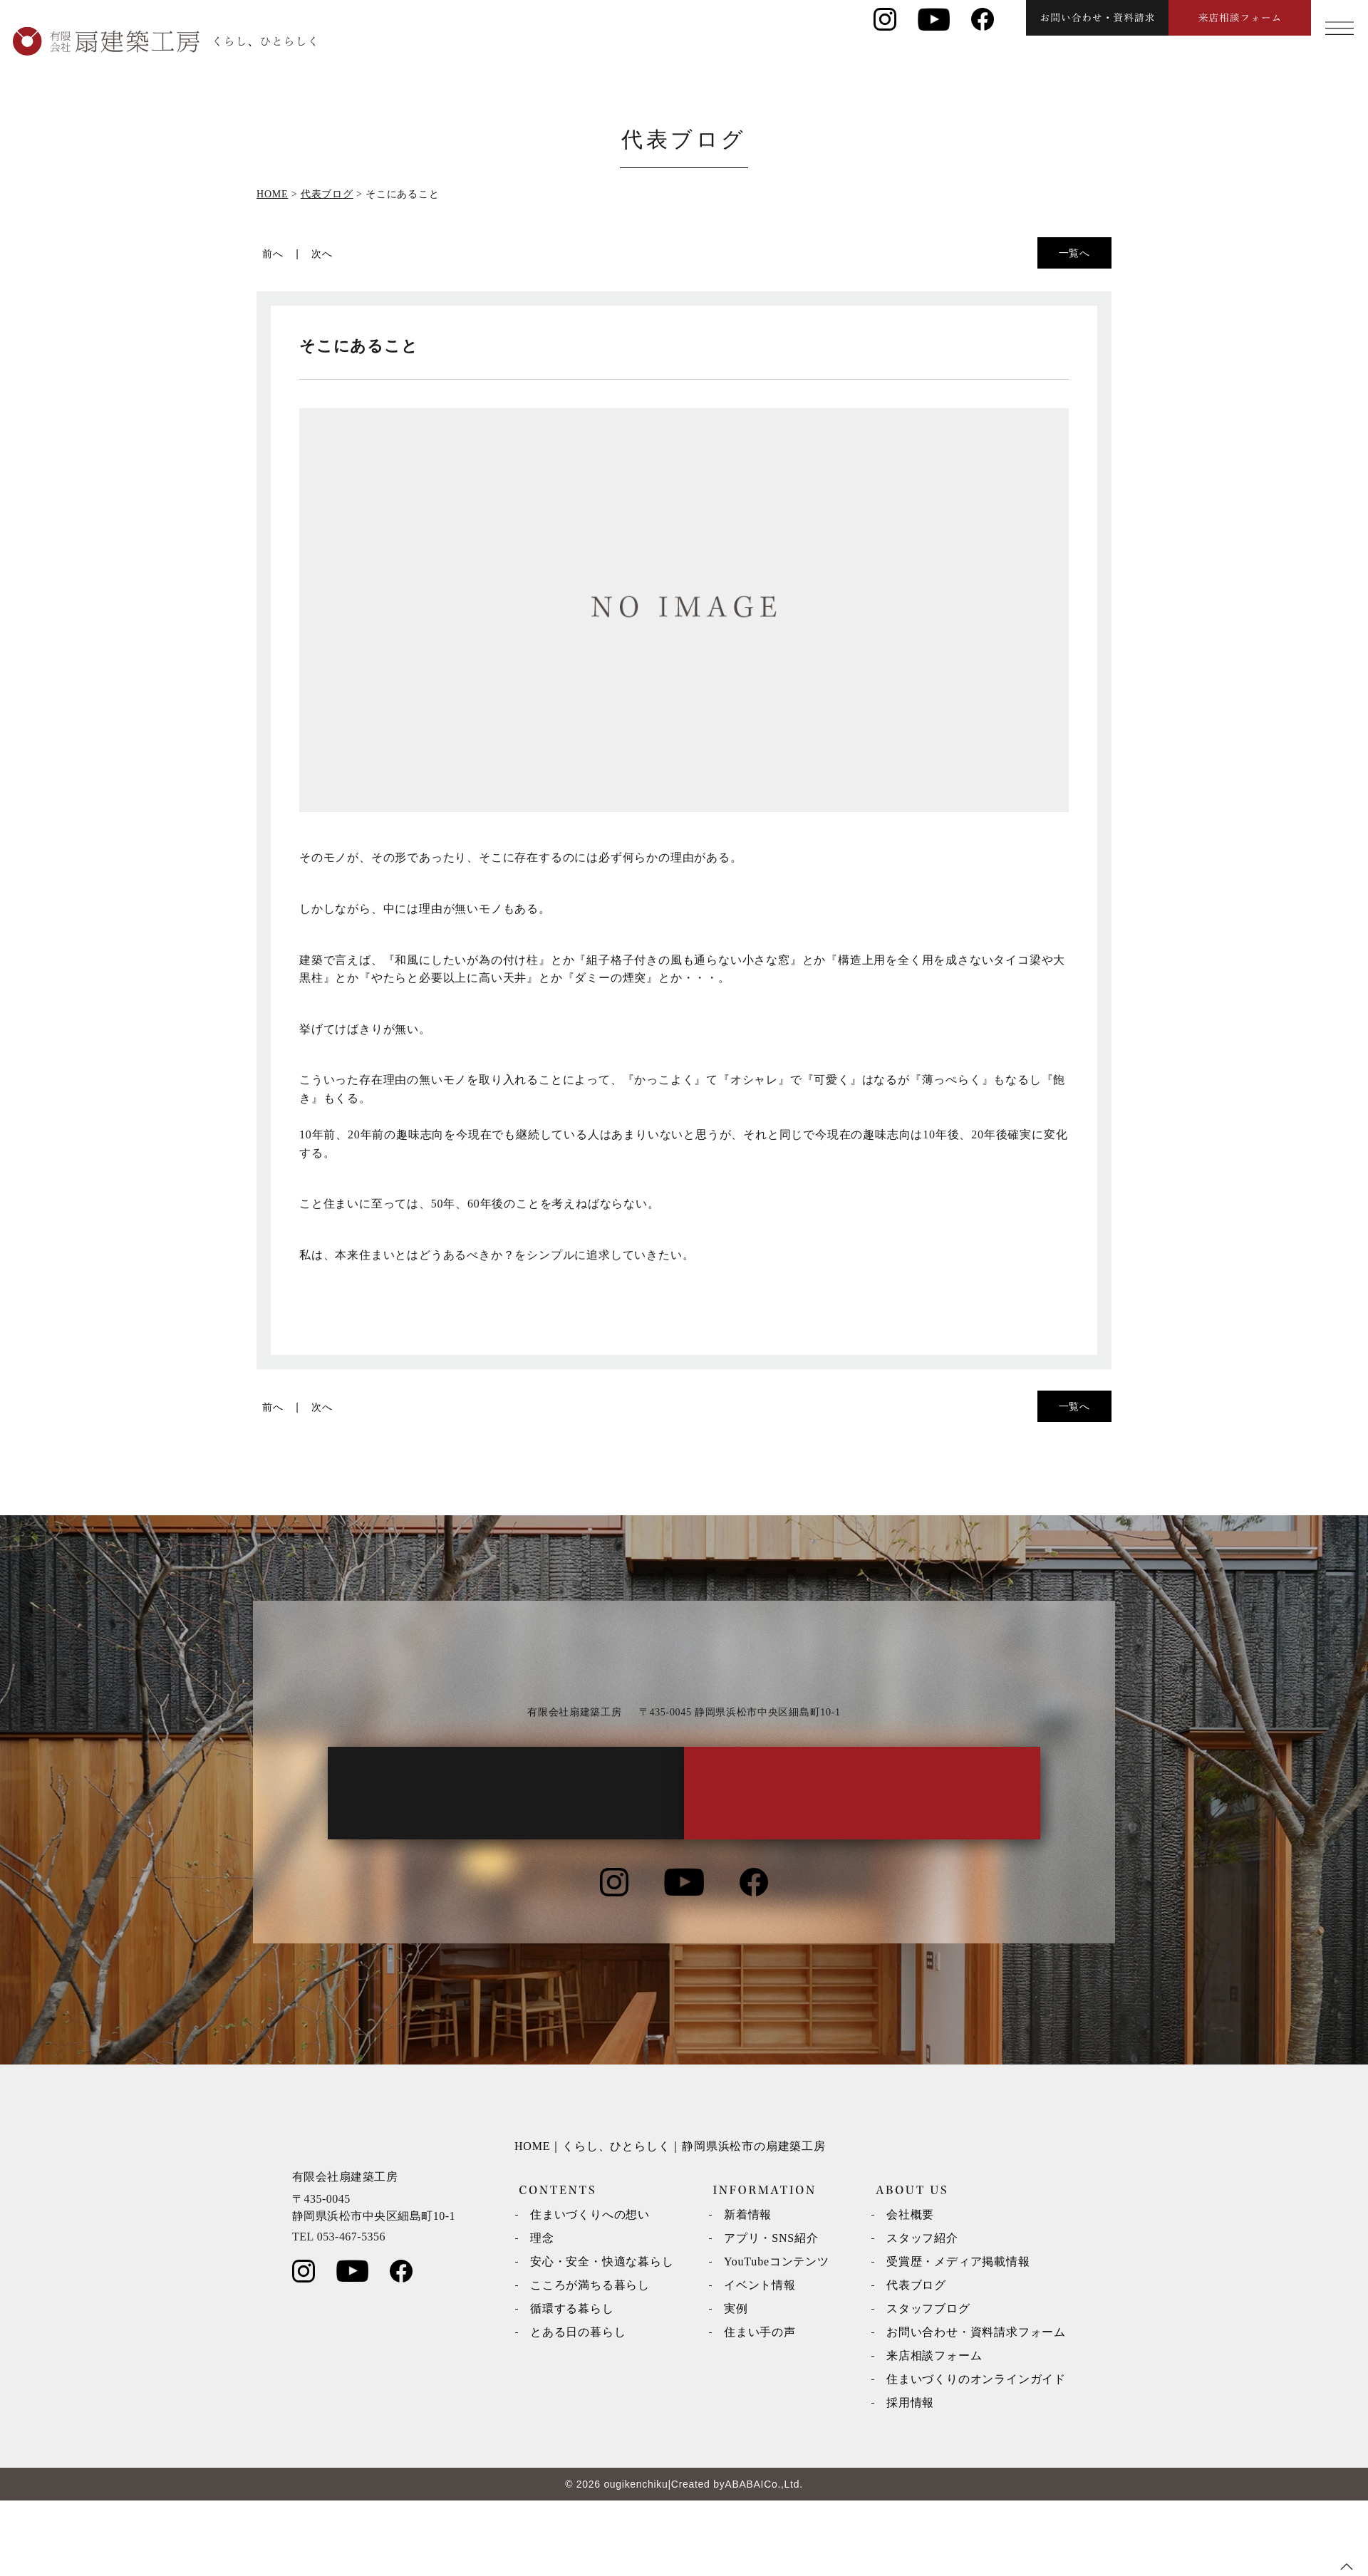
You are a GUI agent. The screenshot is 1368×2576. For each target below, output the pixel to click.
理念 (542, 2313)
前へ (273, 253)
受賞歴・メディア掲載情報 (958, 2337)
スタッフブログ (928, 2384)
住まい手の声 (760, 2407)
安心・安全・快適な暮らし (602, 2337)
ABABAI (744, 2559)
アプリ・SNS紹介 (771, 2313)
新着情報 (748, 2290)
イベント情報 (760, 2360)
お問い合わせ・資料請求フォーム (976, 2407)
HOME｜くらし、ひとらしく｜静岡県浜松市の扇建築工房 (670, 2222)
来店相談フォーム (934, 2431)
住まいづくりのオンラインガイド (976, 2454)
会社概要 (910, 2290)
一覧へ (1074, 253)
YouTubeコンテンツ (776, 2337)
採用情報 (910, 2478)
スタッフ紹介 (922, 2313)
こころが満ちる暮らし (590, 2360)
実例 (736, 2384)
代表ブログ (916, 2360)
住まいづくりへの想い (590, 2290)
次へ (322, 253)
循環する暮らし (572, 2384)
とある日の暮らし (578, 2407)
